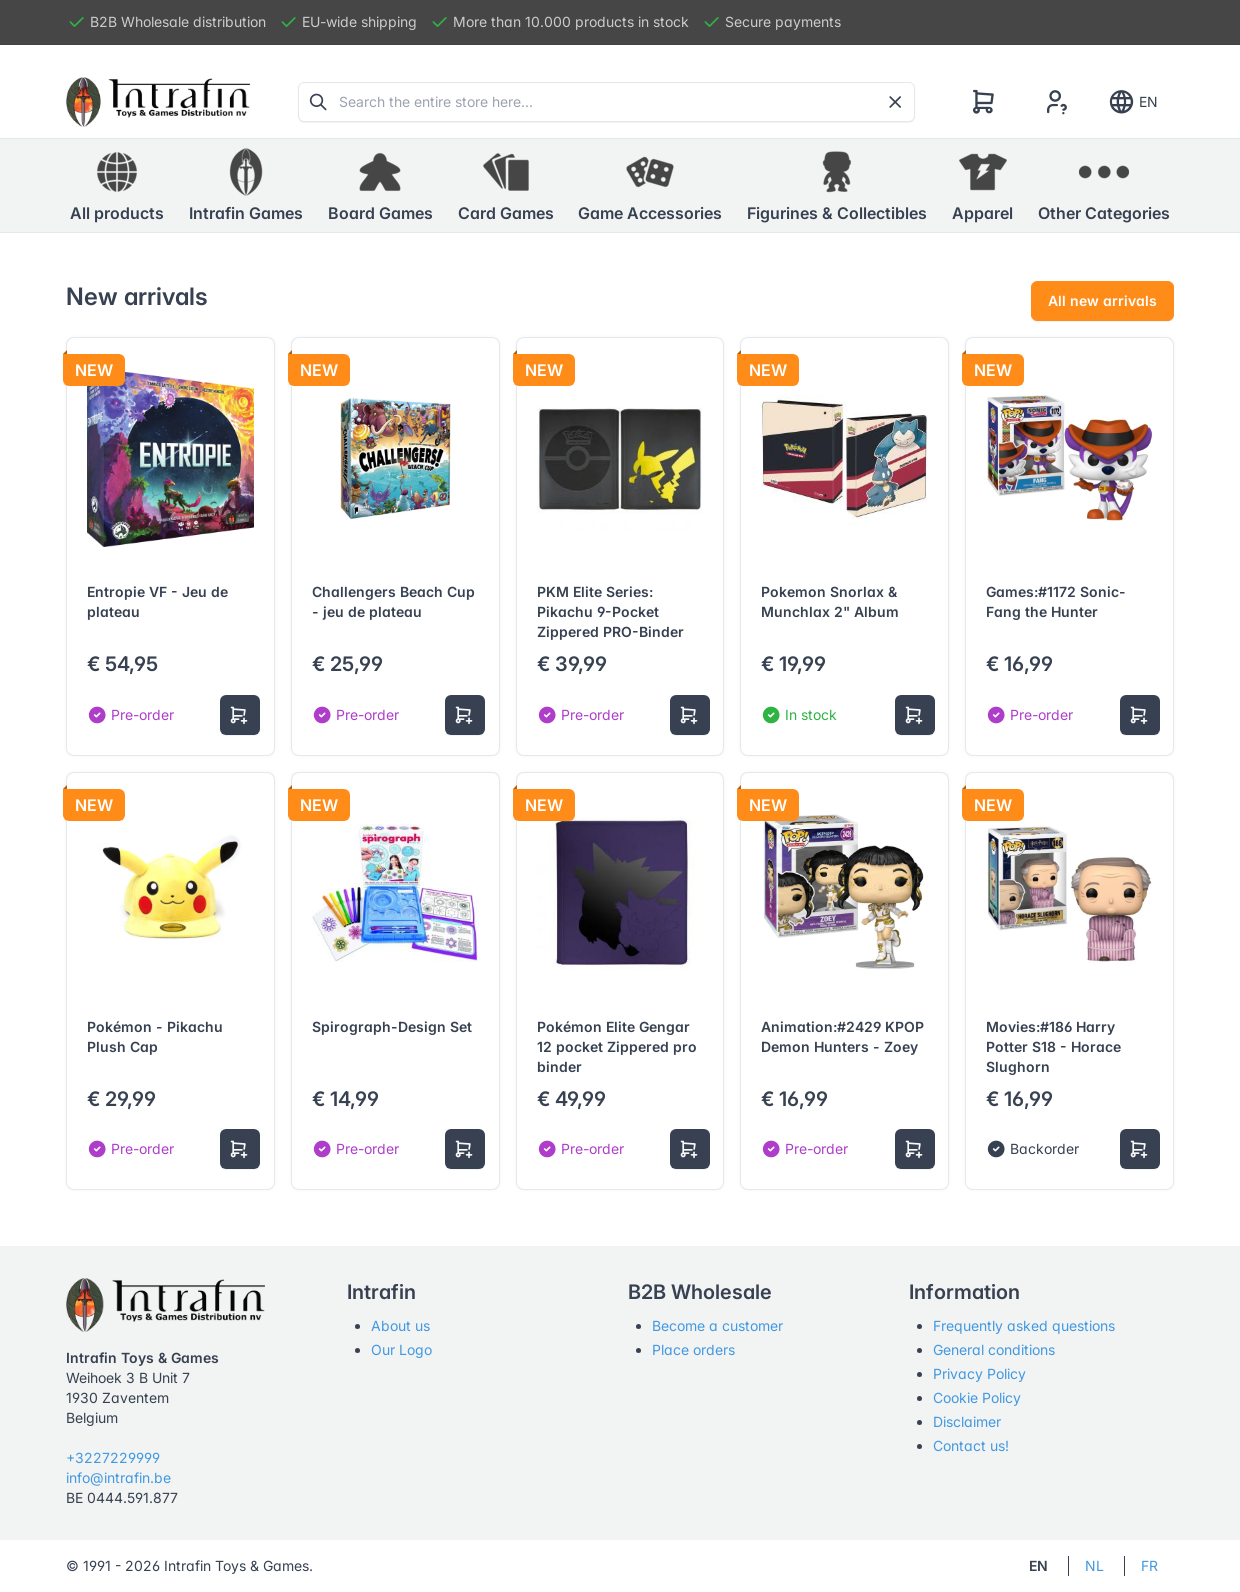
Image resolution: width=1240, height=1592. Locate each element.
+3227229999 (113, 1457)
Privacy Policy (979, 1373)
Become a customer (717, 1325)
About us (400, 1325)
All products (117, 185)
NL (1094, 1565)
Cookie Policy (977, 1397)
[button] (246, 186)
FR (1149, 1565)
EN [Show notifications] (1132, 102)
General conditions (994, 1349)
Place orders (693, 1349)
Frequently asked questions (1024, 1325)
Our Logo (401, 1349)
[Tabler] (158, 102)
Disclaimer (967, 1421)
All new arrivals (1102, 300)
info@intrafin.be (118, 1477)
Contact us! (971, 1445)
